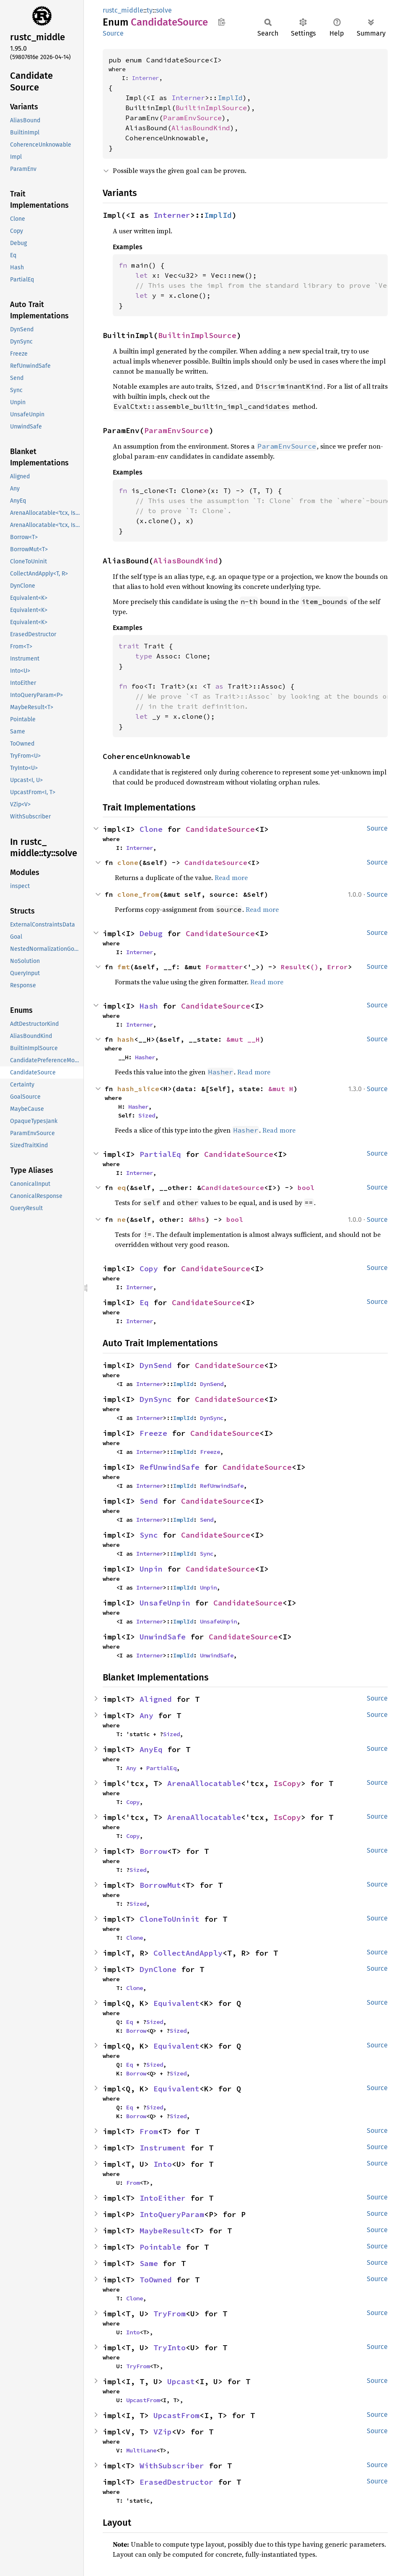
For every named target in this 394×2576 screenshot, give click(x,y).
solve (164, 10)
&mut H (280, 1088)
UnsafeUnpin (165, 1603)
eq (121, 1187)
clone (127, 862)
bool (306, 1187)
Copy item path (221, 22)
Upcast (181, 2381)
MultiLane (141, 2450)
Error (337, 967)
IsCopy (287, 1783)
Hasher (145, 1057)
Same (149, 2263)
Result (293, 967)
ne (121, 1219)
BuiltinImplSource (211, 107)
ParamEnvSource (192, 118)
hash (125, 1039)
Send (149, 1501)
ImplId (230, 97)
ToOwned (156, 2279)
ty (150, 10)
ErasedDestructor (176, 2482)
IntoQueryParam (172, 2214)
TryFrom (169, 2313)
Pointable (160, 2247)
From (149, 2131)
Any (146, 1715)
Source (113, 33)
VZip (162, 2432)
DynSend (156, 1365)
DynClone (158, 1969)
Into (162, 2164)
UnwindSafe (163, 1637)
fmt (123, 967)
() (314, 967)
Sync (149, 1535)
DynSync (156, 1399)
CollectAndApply (188, 1953)
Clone (151, 829)
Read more (231, 877)
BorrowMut (160, 1885)
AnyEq (151, 1749)
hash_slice (138, 1088)
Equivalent (176, 2003)
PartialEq (160, 1154)
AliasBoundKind (200, 128)
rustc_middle (123, 10)
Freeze (153, 1433)
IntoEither (163, 2198)
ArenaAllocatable (204, 1783)
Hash (149, 1006)
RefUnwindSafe (170, 1467)
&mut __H (243, 1039)
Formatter (224, 967)
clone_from (138, 894)
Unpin (151, 1569)
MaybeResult (165, 2230)
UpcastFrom (143, 2400)
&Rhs (197, 1219)
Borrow (153, 1851)
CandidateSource (220, 829)
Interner (145, 78)
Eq (144, 1302)
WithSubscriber (172, 2465)
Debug (151, 933)
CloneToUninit (170, 1919)
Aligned (156, 1699)
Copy (149, 1268)
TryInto (169, 2347)
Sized (146, 1115)
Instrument (163, 2148)
